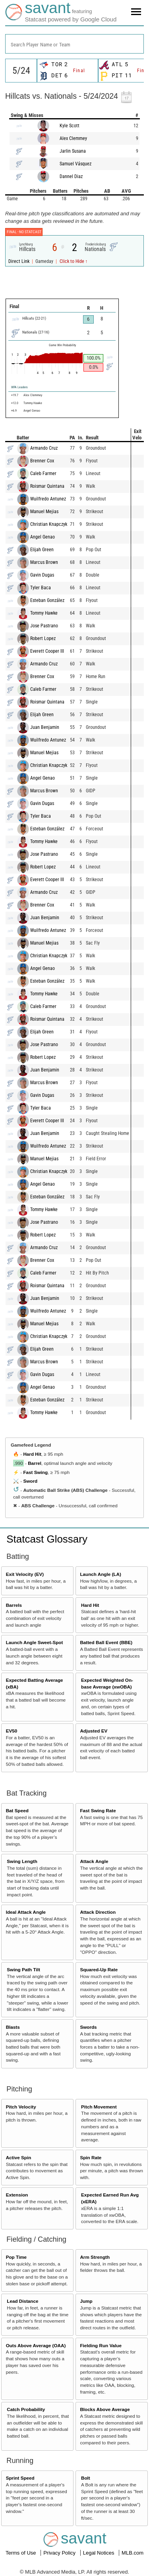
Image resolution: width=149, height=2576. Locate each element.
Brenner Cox (42, 461)
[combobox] (74, 44)
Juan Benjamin (44, 727)
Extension (17, 2194)
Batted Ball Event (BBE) (106, 1642)
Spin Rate (90, 2157)
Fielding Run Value (101, 2345)
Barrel (34, 1463)
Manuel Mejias (44, 511)
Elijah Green (42, 549)
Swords (88, 2027)
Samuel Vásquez (75, 164)
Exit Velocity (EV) (25, 1574)
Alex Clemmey (73, 138)
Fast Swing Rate (98, 1810)
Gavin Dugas (42, 575)
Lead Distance (22, 2301)
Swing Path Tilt (23, 1969)
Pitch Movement (99, 2106)
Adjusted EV (93, 1730)
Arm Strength (95, 2257)
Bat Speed (17, 1810)
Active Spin (18, 2157)
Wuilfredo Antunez (48, 499)
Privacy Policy (60, 2553)
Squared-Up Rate (99, 1969)
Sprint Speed (20, 2477)
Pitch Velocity (21, 2106)
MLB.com (132, 2553)
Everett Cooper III (47, 651)
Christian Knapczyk (48, 524)
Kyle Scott (69, 125)
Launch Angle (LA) (100, 1574)
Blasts (13, 2027)
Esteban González (47, 600)
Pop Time (16, 2257)
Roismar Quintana (47, 486)
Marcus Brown (44, 562)
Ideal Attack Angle (26, 1912)
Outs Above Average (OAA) (36, 2345)
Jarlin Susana (73, 151)
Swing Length (22, 1861)
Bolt (85, 2477)
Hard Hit (32, 1454)
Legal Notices (99, 2553)
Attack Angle (94, 1861)
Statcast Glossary (46, 1539)
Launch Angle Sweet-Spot (34, 1642)
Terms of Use (21, 2553)
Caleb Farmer (43, 473)
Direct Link (19, 261)
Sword (30, 1481)
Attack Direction (98, 1912)
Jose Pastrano (44, 626)
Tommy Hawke (44, 613)
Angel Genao (42, 537)
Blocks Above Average (105, 2409)
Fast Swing (35, 1472)
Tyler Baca (40, 587)
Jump (86, 2301)
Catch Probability (26, 2409)
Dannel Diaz (71, 176)
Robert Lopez (43, 638)
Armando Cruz (44, 448)
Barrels (14, 1605)
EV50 (11, 1730)
